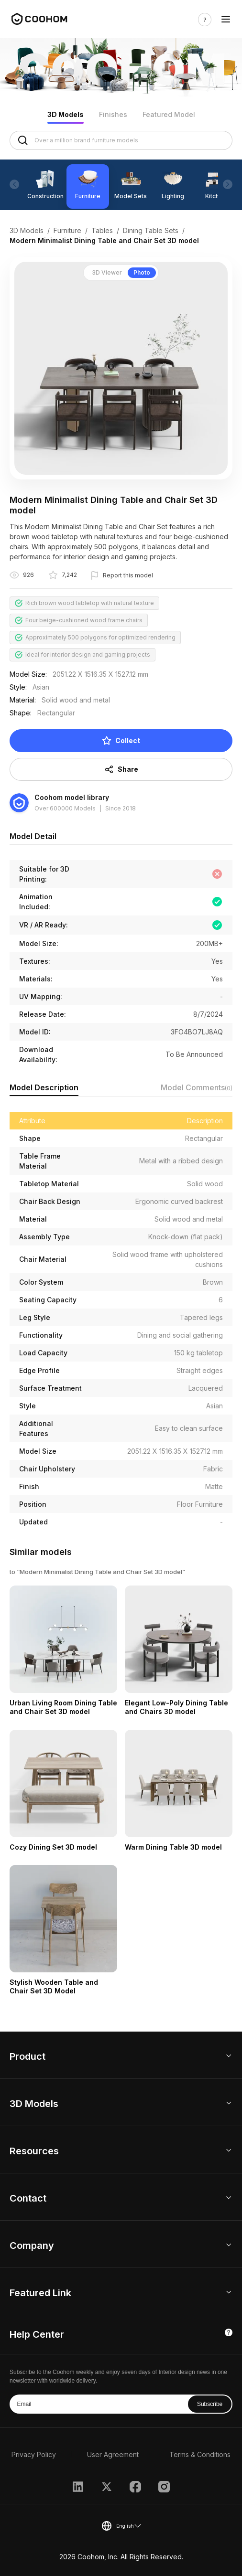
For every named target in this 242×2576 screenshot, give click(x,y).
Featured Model (169, 114)
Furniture (67, 230)
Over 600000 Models (65, 808)
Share (121, 769)
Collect (121, 740)
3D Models (65, 114)
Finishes (113, 114)
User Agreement (113, 2454)
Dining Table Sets (150, 230)
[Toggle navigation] (226, 19)
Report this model (128, 575)
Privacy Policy (33, 2454)
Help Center (37, 2334)
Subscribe (209, 2404)
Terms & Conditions (200, 2454)
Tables (102, 230)
